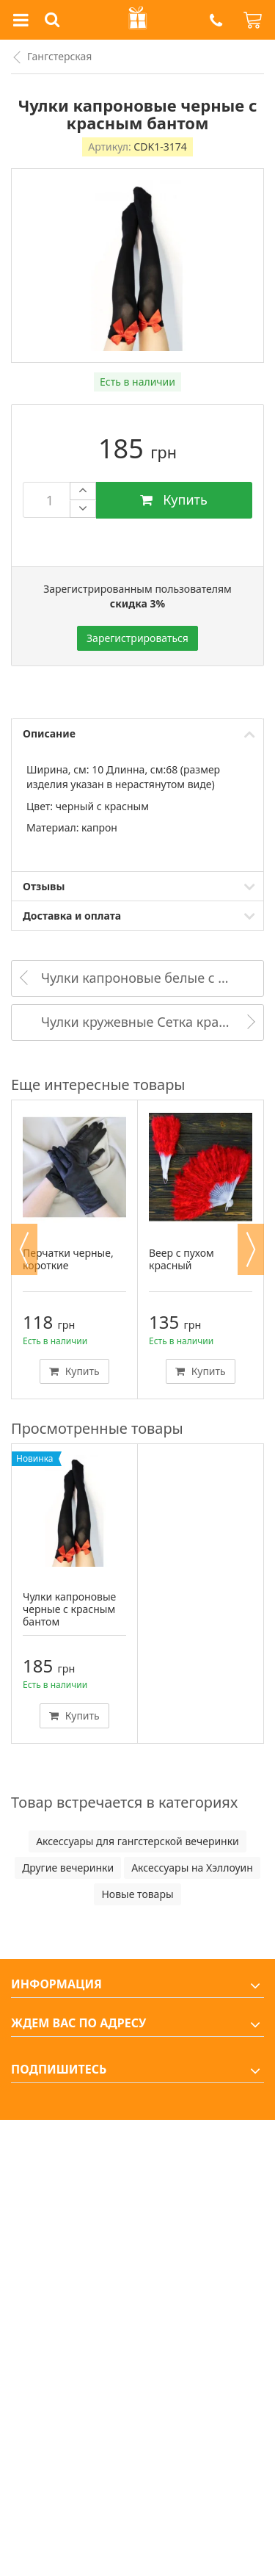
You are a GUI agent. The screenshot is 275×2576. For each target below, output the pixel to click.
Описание (49, 733)
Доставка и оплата (72, 916)
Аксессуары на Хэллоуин (192, 1868)
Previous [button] (24, 1249)
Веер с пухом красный (181, 1259)
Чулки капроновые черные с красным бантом (69, 1609)
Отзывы (44, 886)
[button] (215, 20)
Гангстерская (59, 56)
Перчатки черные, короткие (68, 1259)
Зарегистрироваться (137, 638)
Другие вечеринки (68, 1868)
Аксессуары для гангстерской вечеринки (137, 1841)
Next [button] (251, 1249)
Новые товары (137, 1894)
